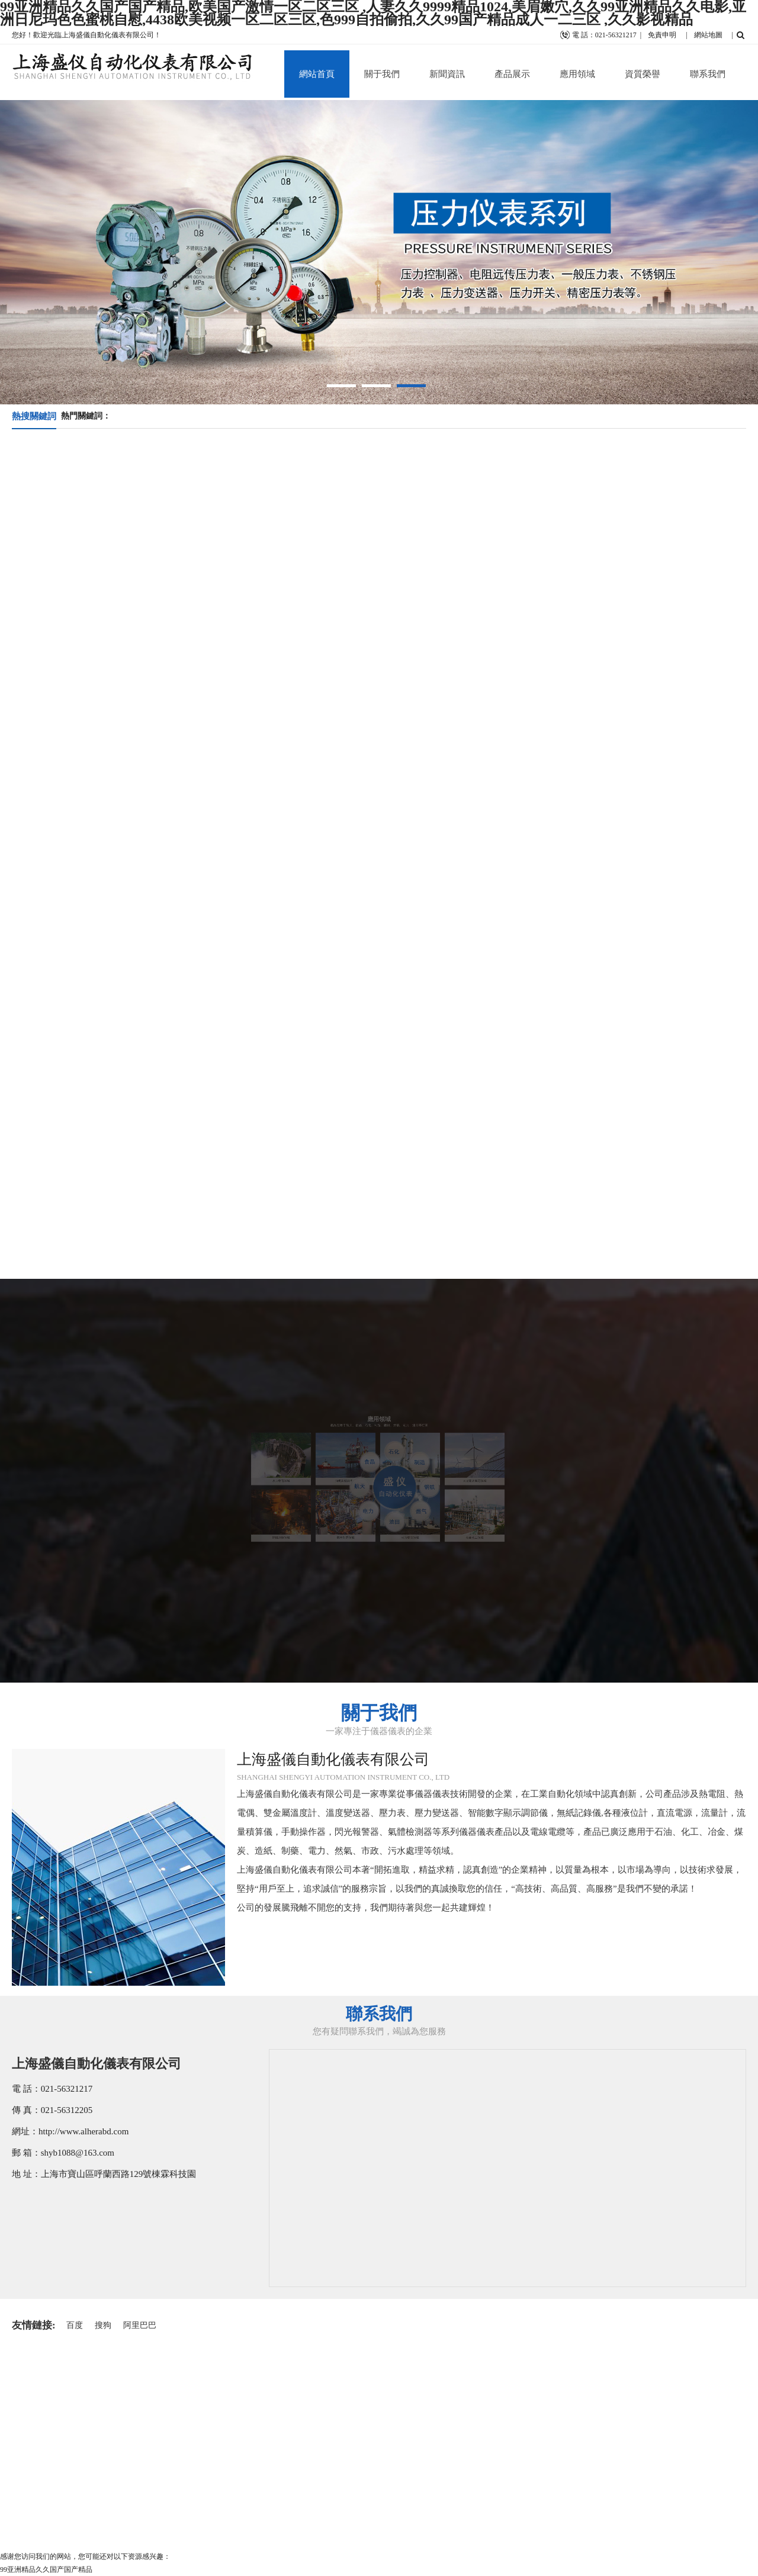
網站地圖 (708, 35)
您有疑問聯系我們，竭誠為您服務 (379, 2031)
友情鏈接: (34, 2325)
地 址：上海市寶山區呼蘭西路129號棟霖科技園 (104, 2174)
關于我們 (382, 74)
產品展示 (512, 74)
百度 (74, 2325)
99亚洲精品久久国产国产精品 (46, 2569)
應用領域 (577, 74)
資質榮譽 (642, 74)
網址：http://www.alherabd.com (70, 2131)
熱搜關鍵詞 (34, 416)
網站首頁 (317, 74)
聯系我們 (707, 74)
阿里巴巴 (139, 2325)
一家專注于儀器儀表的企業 (379, 1731)
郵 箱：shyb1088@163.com (63, 2152)
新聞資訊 (447, 74)
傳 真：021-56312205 (52, 2110)
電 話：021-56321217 (52, 2088)
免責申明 (662, 35)
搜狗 (103, 2325)
